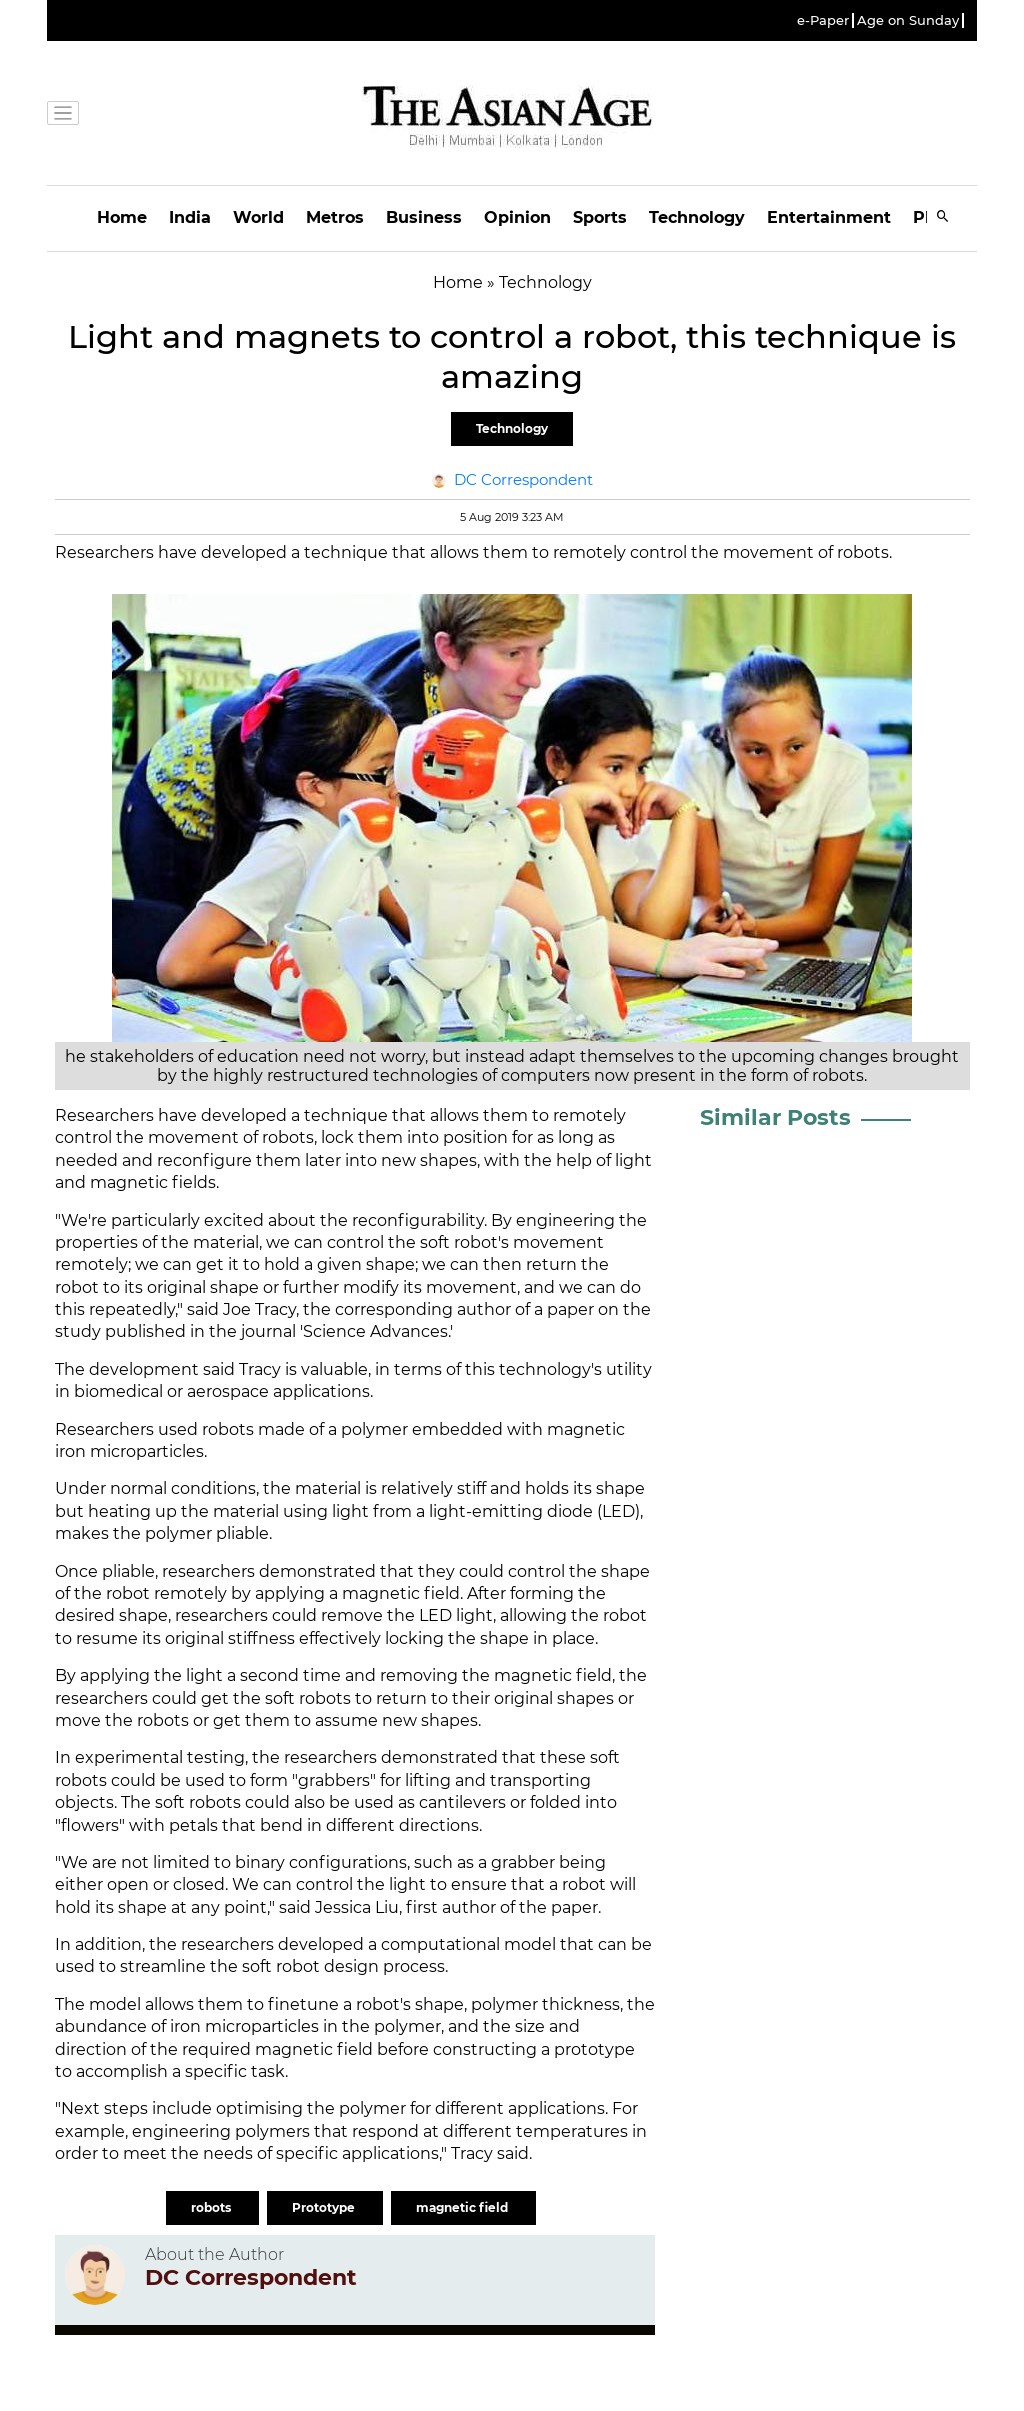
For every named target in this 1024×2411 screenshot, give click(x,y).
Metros (335, 217)
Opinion (517, 217)
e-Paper (823, 20)
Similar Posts (775, 1117)
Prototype (325, 2207)
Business (424, 217)
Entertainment (829, 217)
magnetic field (463, 2207)
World (258, 217)
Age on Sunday (908, 20)
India (190, 217)
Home (122, 217)
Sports (600, 217)
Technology (697, 217)
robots (212, 2207)
